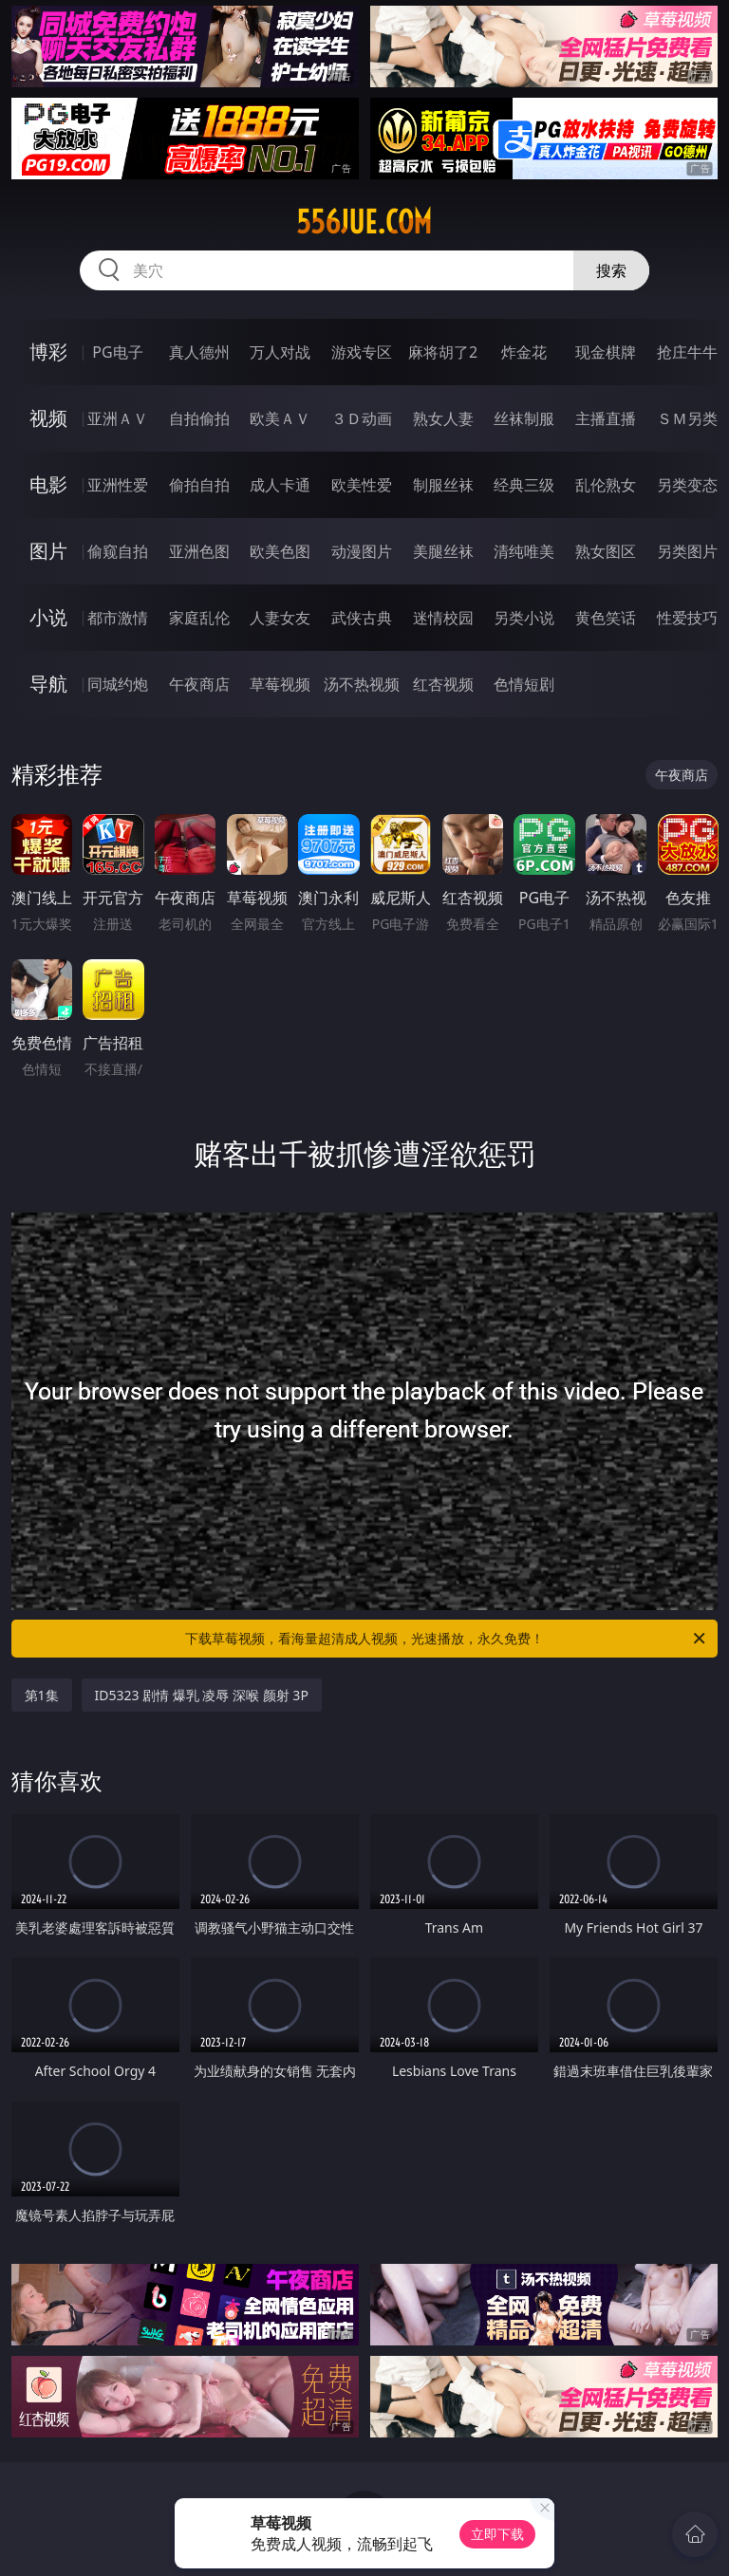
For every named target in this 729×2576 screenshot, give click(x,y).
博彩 (48, 351)
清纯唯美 (524, 551)
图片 (48, 551)
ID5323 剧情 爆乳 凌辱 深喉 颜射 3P (201, 1695)
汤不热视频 (362, 684)
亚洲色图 (199, 551)
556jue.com (364, 222)
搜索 (611, 270)
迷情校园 (443, 617)
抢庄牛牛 (687, 352)
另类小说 (524, 617)
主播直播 (605, 418)
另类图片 (687, 551)
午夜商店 (199, 684)
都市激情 (117, 617)
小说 (48, 617)
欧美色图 (280, 551)
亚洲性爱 (117, 484)
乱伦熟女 (605, 484)
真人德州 (199, 352)
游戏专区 (361, 352)
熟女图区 (605, 551)
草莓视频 (280, 684)
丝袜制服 (524, 418)
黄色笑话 (605, 617)
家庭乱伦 (199, 617)
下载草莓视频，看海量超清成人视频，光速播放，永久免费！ (446, 1638)
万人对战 (280, 352)
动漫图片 (361, 551)
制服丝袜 (443, 484)
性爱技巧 (687, 617)
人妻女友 (280, 617)
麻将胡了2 (442, 352)
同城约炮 (117, 684)
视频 (48, 418)
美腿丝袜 (443, 551)
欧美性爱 (361, 484)
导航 (48, 683)
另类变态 (687, 484)
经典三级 (524, 484)
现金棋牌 (605, 352)
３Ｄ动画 (361, 418)
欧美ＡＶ (280, 418)
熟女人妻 (443, 418)
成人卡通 (280, 484)
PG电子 (117, 352)
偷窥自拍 (117, 551)
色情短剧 (524, 684)
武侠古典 (361, 617)
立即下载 (497, 2534)
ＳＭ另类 (687, 418)
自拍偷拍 (199, 418)
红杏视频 (443, 684)
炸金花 (524, 352)
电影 (48, 484)
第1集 (42, 1695)
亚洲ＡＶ (117, 418)
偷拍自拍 (199, 484)
